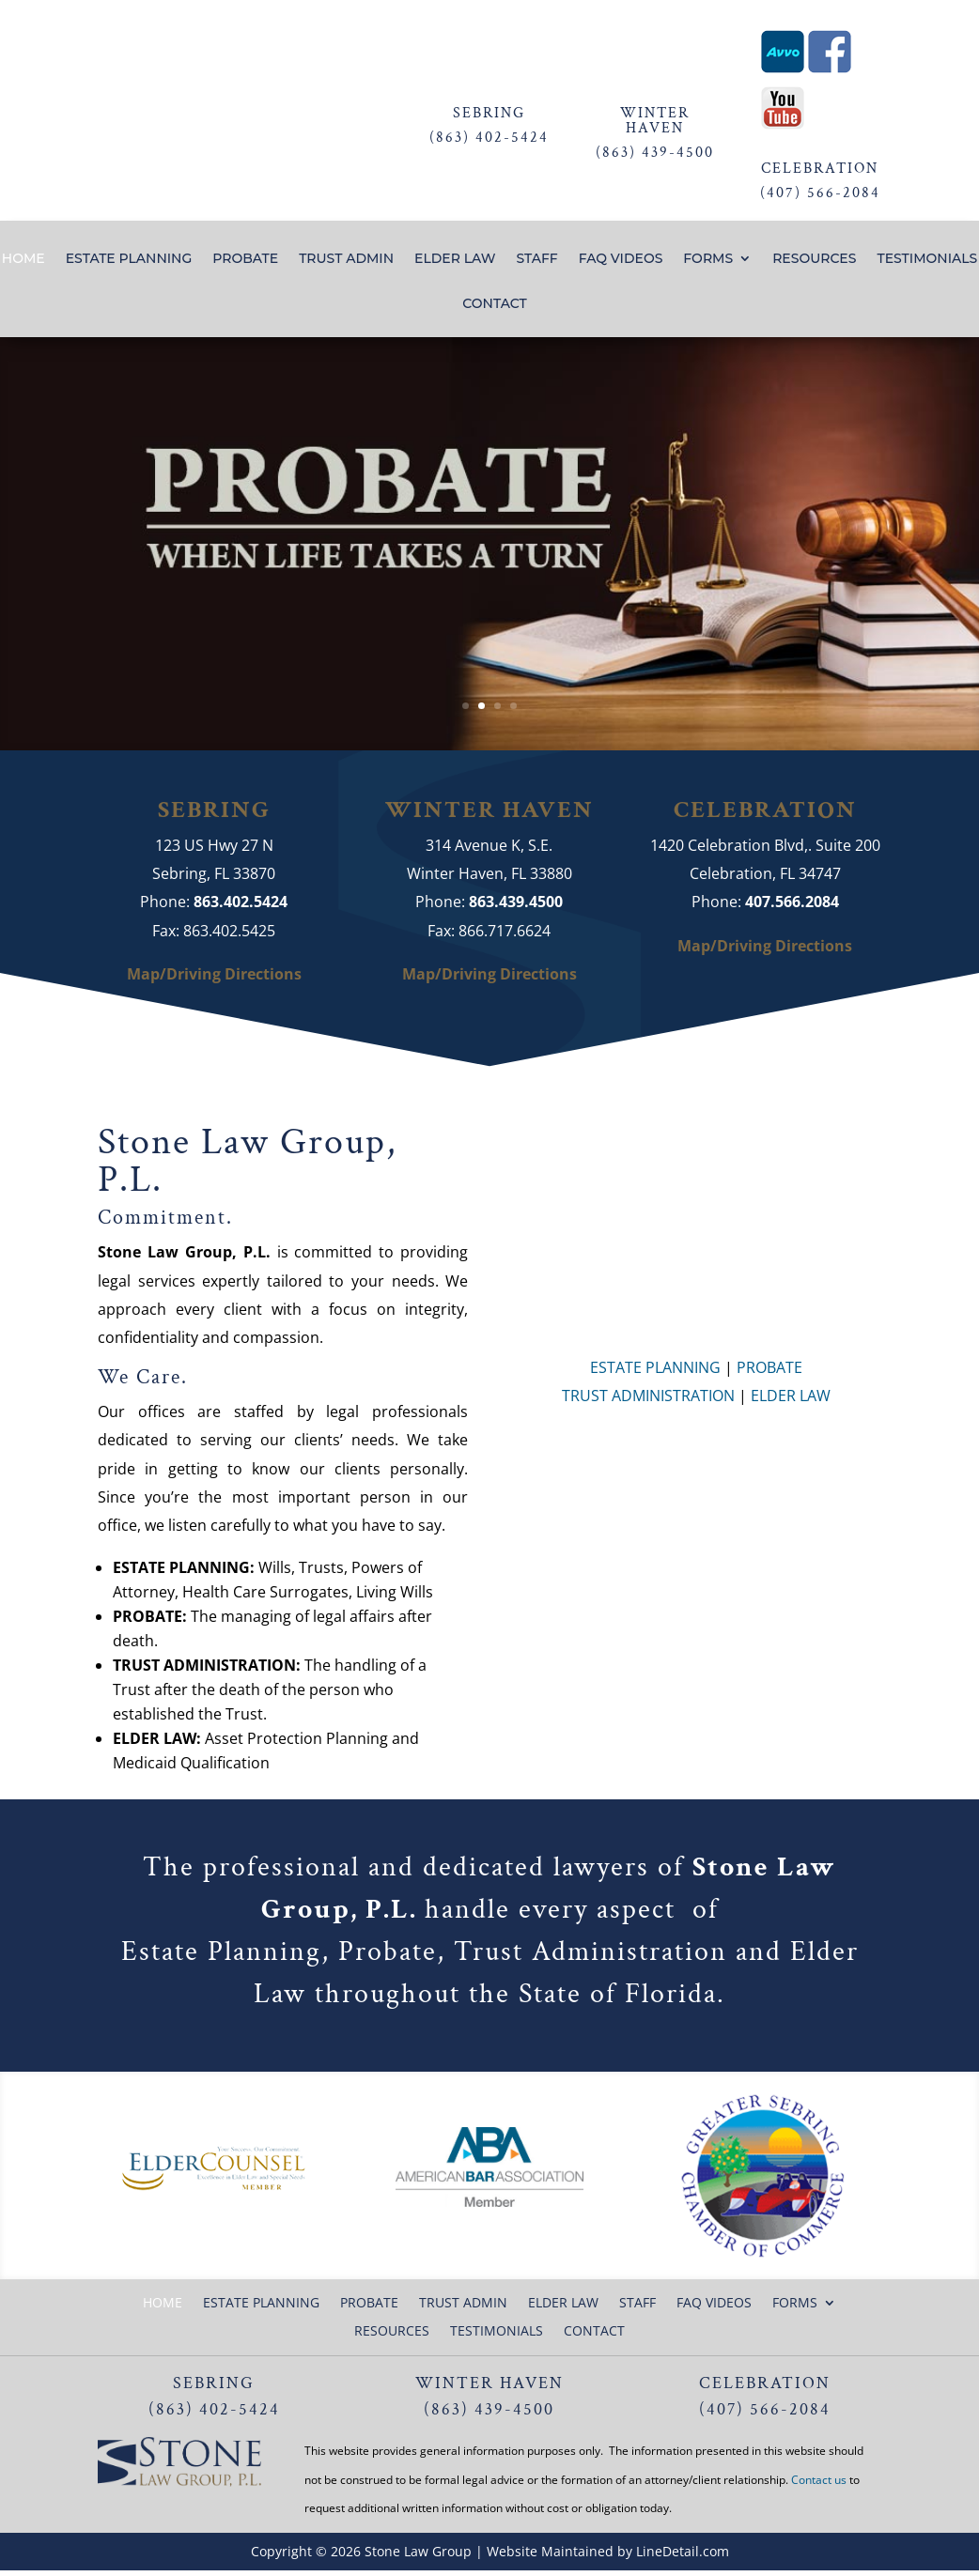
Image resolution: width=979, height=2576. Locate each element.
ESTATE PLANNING (129, 259)
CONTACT (494, 304)
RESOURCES (814, 259)
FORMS (708, 259)
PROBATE (245, 259)
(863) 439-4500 (655, 152)
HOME (23, 259)
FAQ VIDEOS (621, 259)
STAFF (536, 259)
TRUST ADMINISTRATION (648, 1395)
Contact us (819, 2480)
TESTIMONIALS (927, 259)
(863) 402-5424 (489, 137)
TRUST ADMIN (346, 259)
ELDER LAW (454, 259)
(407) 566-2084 (820, 193)
